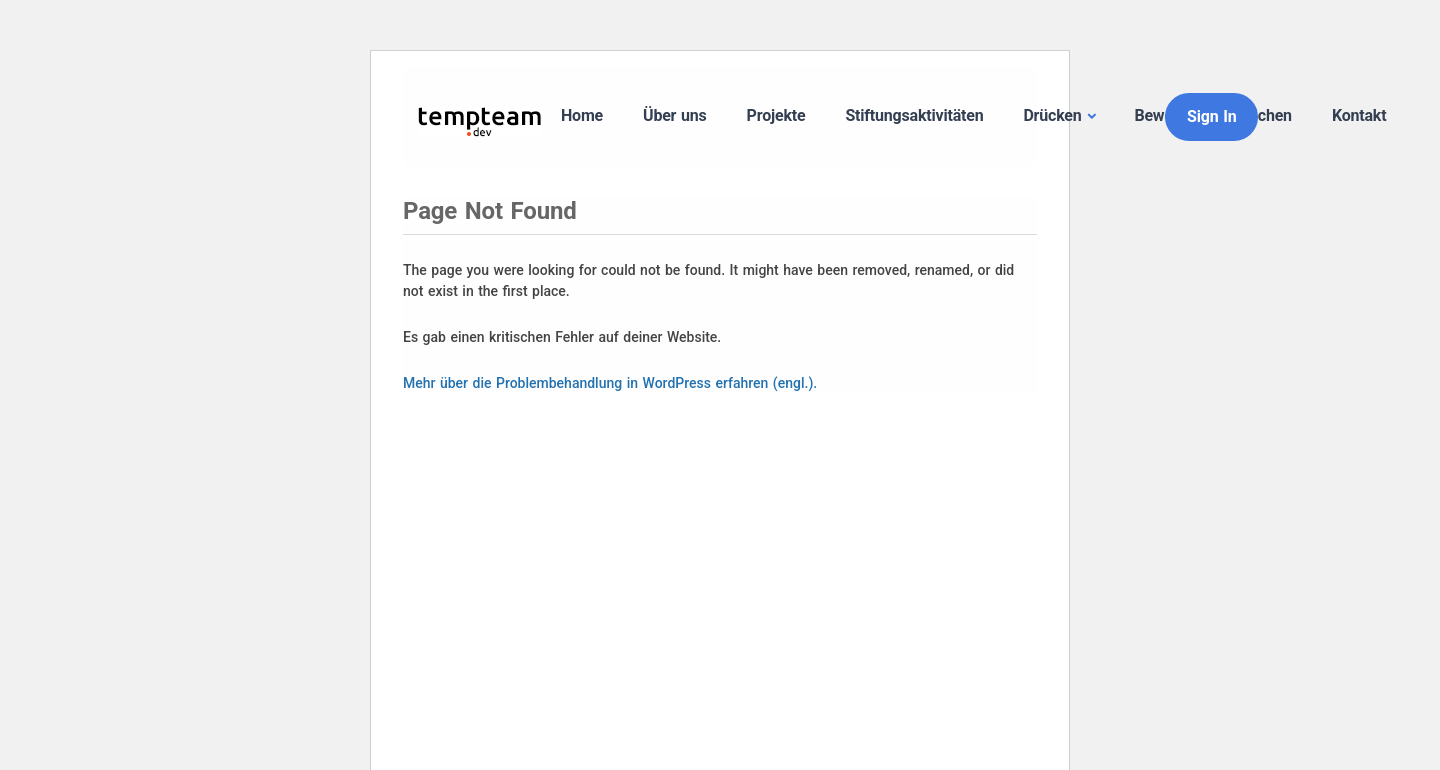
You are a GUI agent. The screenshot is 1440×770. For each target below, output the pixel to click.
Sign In (1211, 116)
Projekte (776, 115)
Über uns (675, 115)
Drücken (1052, 115)
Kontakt (1359, 115)
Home (582, 115)
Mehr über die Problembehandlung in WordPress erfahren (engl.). (610, 383)
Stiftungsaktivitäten (914, 115)
